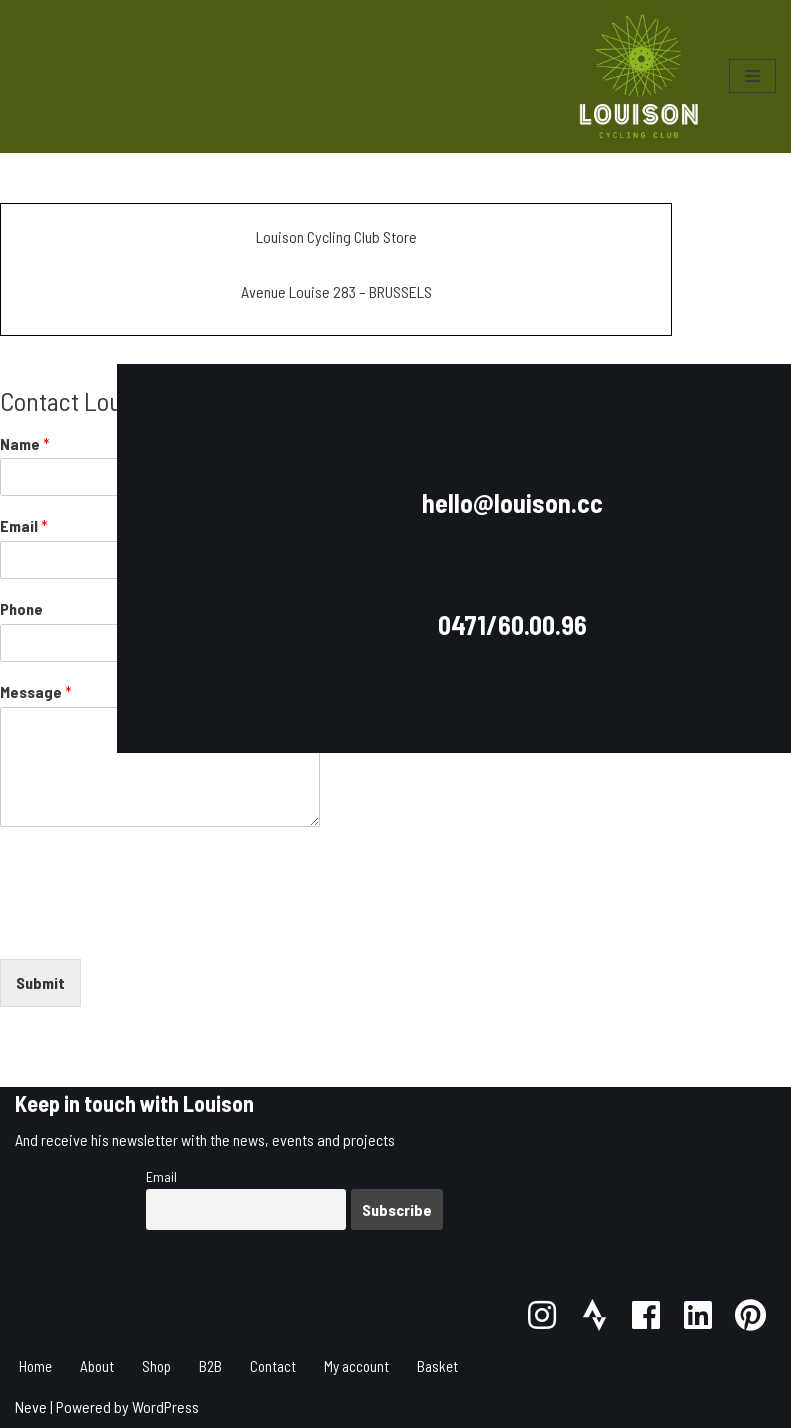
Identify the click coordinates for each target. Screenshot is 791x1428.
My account (356, 1366)
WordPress (165, 1406)
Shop (156, 1366)
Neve (31, 1406)
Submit (40, 982)
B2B (210, 1366)
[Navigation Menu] (752, 76)
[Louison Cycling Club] (639, 76)
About (97, 1366)
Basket (437, 1366)
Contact (273, 1366)
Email (161, 1176)
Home (35, 1366)
